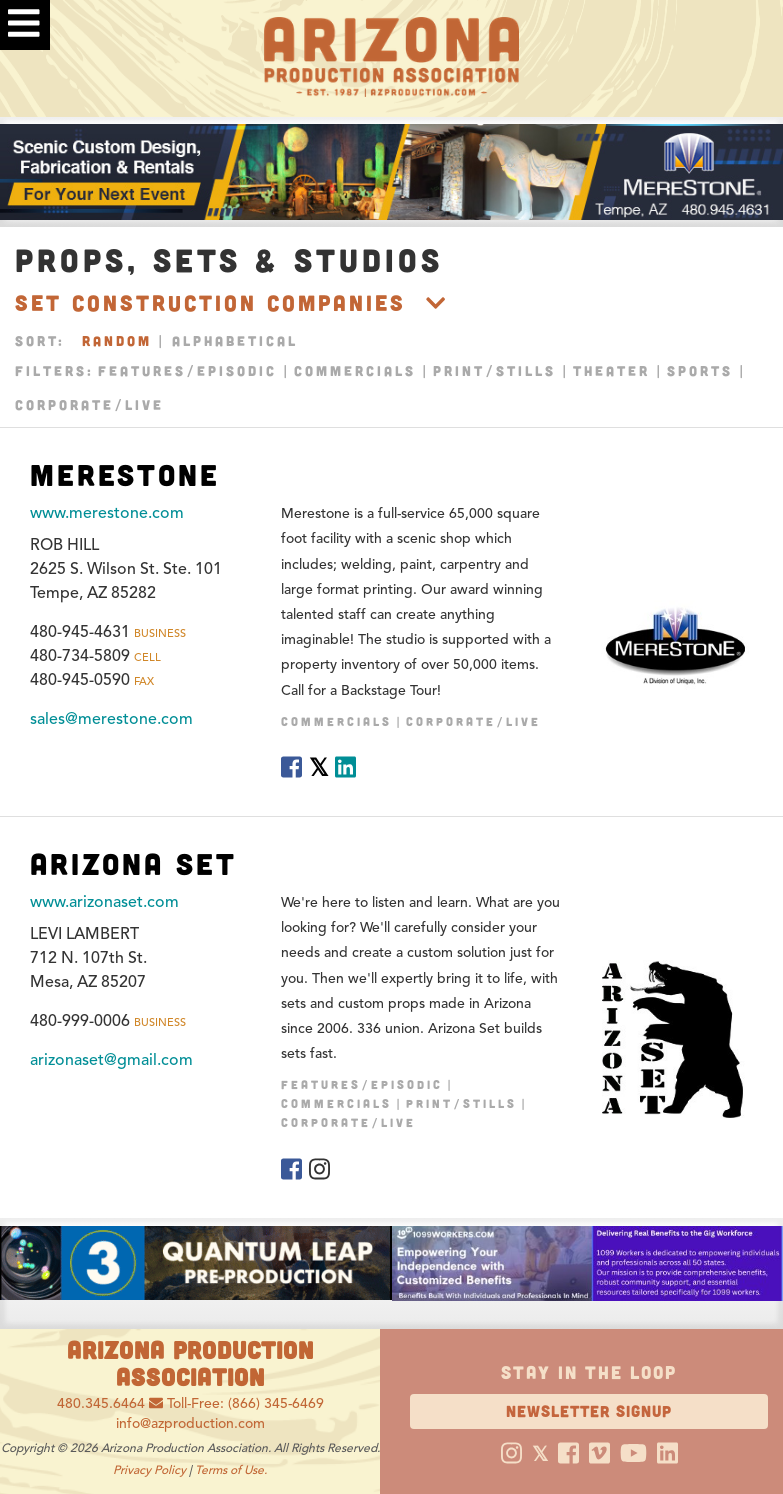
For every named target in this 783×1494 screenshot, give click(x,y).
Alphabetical (235, 340)
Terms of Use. (231, 1469)
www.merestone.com (107, 513)
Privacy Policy (149, 1469)
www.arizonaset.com (104, 902)
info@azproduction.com (190, 1423)
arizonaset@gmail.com (111, 1060)
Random (117, 340)
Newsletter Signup (589, 1410)
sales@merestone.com (111, 719)
